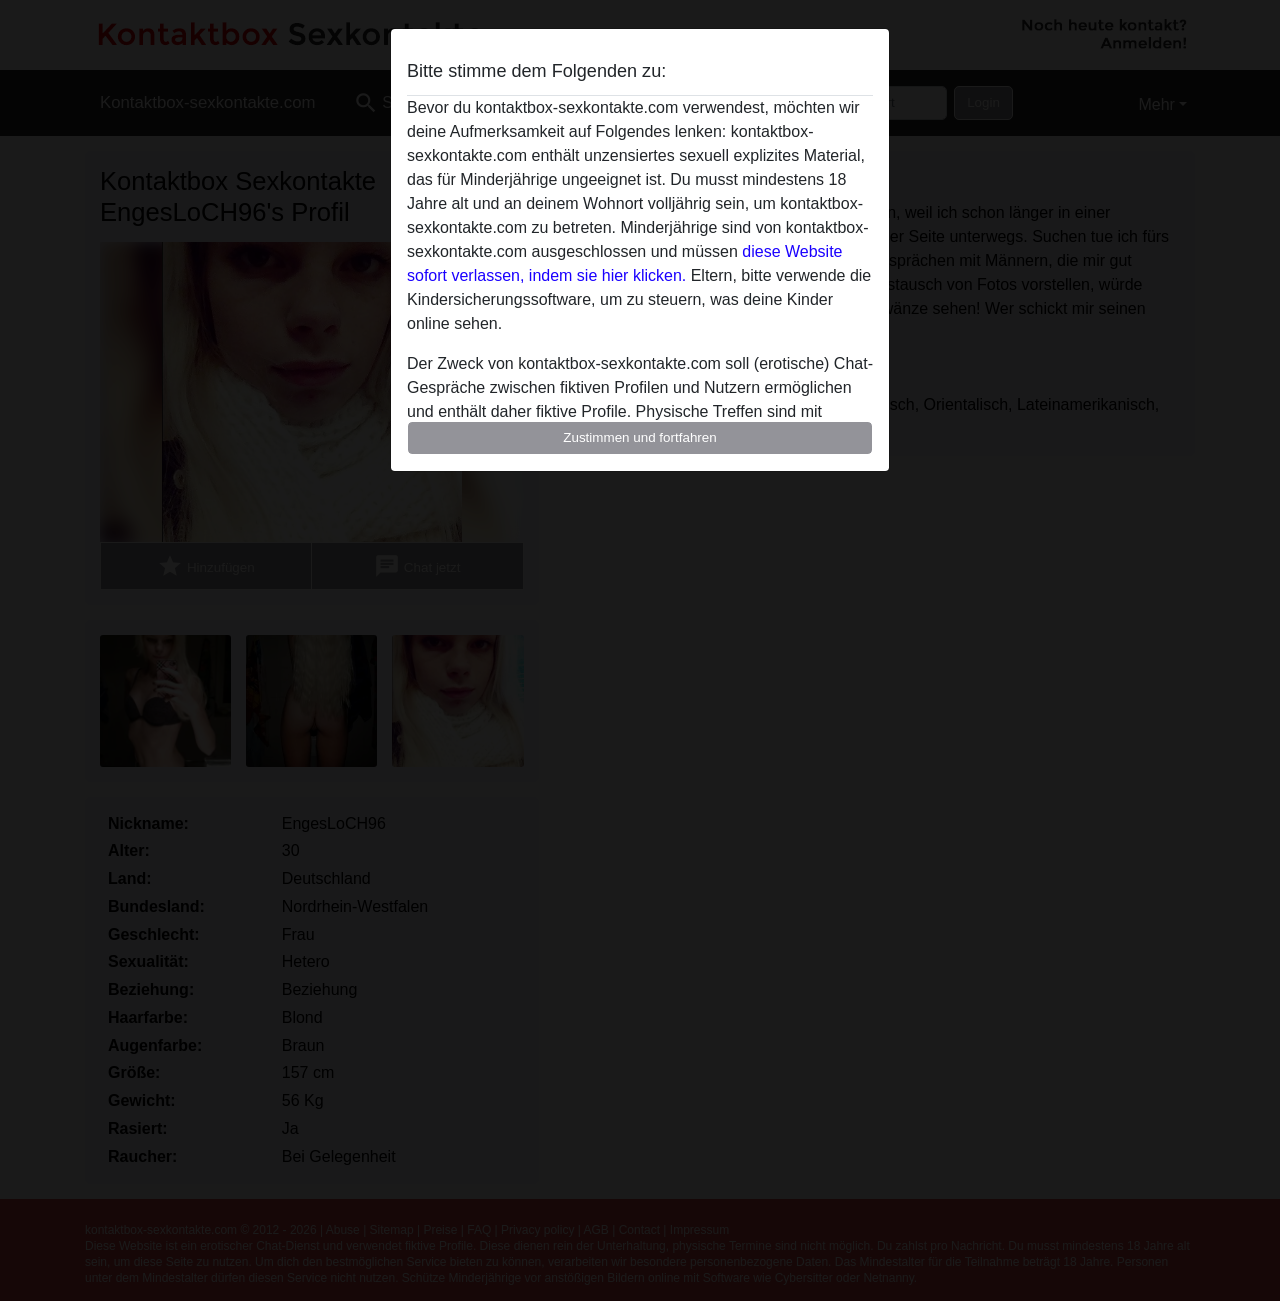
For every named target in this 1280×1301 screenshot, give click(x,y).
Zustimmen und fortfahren (640, 437)
